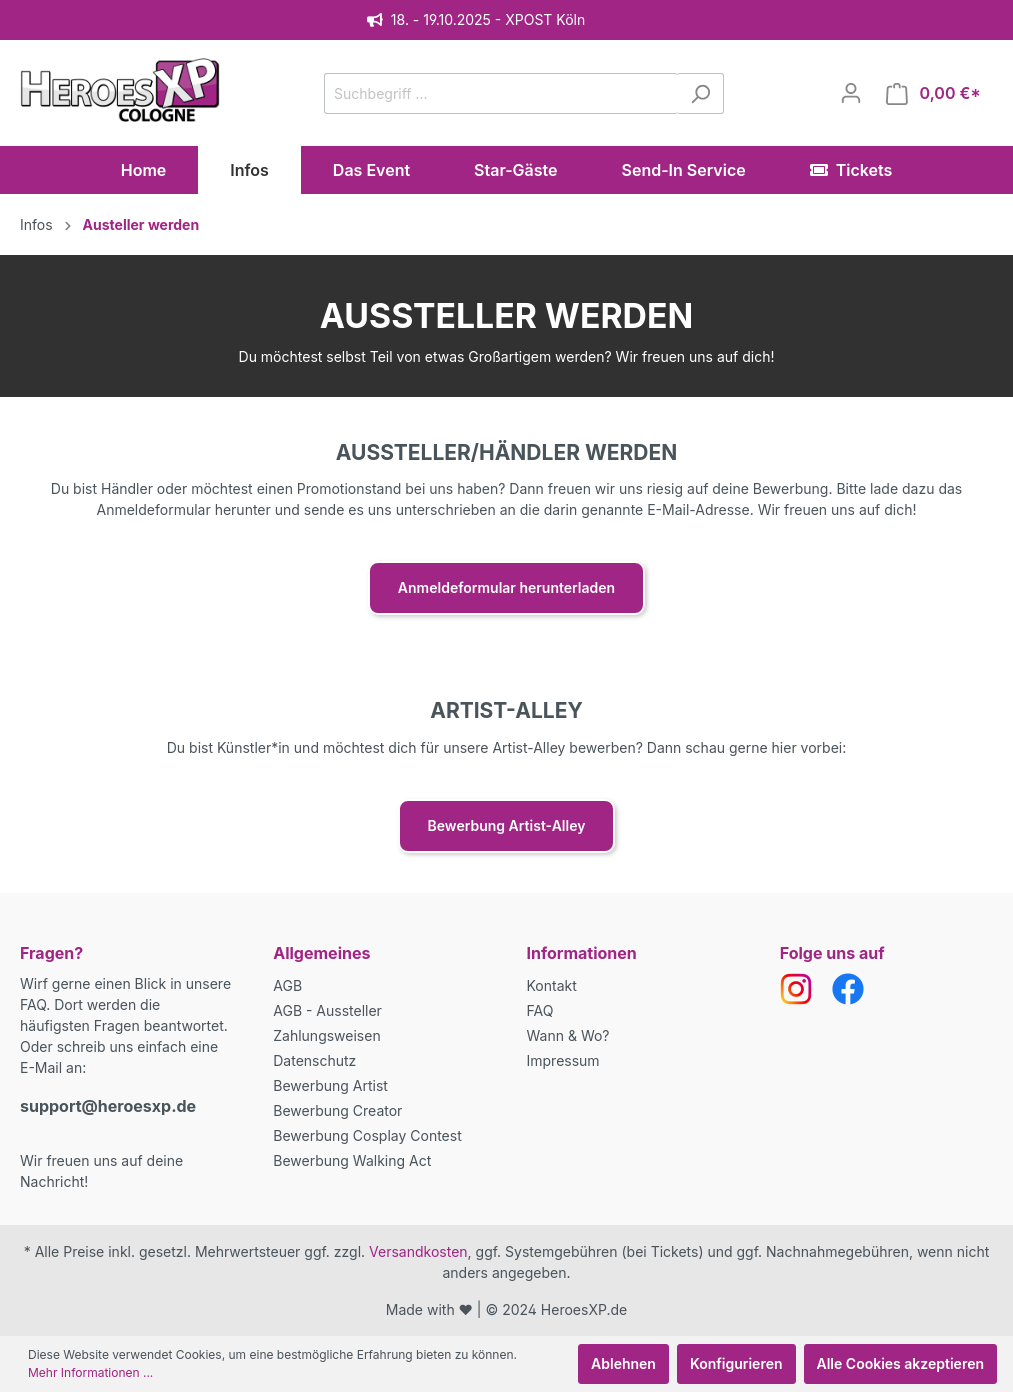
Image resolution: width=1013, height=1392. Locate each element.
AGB (287, 985)
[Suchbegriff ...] (501, 93)
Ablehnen (623, 1363)
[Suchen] (700, 93)
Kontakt (552, 985)
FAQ (540, 1010)
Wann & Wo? (568, 1035)
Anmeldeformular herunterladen (506, 587)
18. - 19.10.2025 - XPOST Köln (476, 19)
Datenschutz (314, 1060)
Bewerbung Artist (330, 1085)
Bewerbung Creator (337, 1110)
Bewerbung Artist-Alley (507, 825)
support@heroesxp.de (108, 1106)
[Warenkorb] (933, 93)
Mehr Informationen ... (90, 1372)
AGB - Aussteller (327, 1010)
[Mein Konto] (851, 93)
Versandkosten (418, 1251)
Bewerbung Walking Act (352, 1160)
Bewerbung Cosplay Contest (367, 1135)
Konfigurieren (736, 1363)
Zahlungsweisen (326, 1035)
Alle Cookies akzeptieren (901, 1363)
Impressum (563, 1060)
